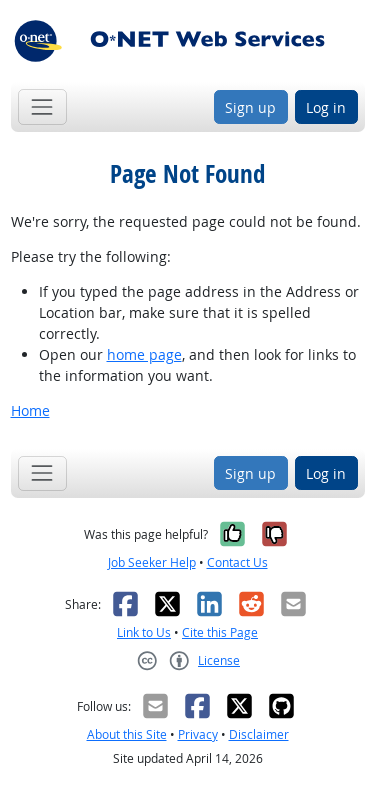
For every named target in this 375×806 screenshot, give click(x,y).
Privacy (198, 734)
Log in (326, 107)
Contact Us (237, 562)
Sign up (250, 107)
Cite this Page (220, 632)
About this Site (127, 734)
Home (30, 410)
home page (144, 354)
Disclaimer (259, 734)
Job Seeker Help (152, 562)
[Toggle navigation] (42, 106)
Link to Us (144, 632)
